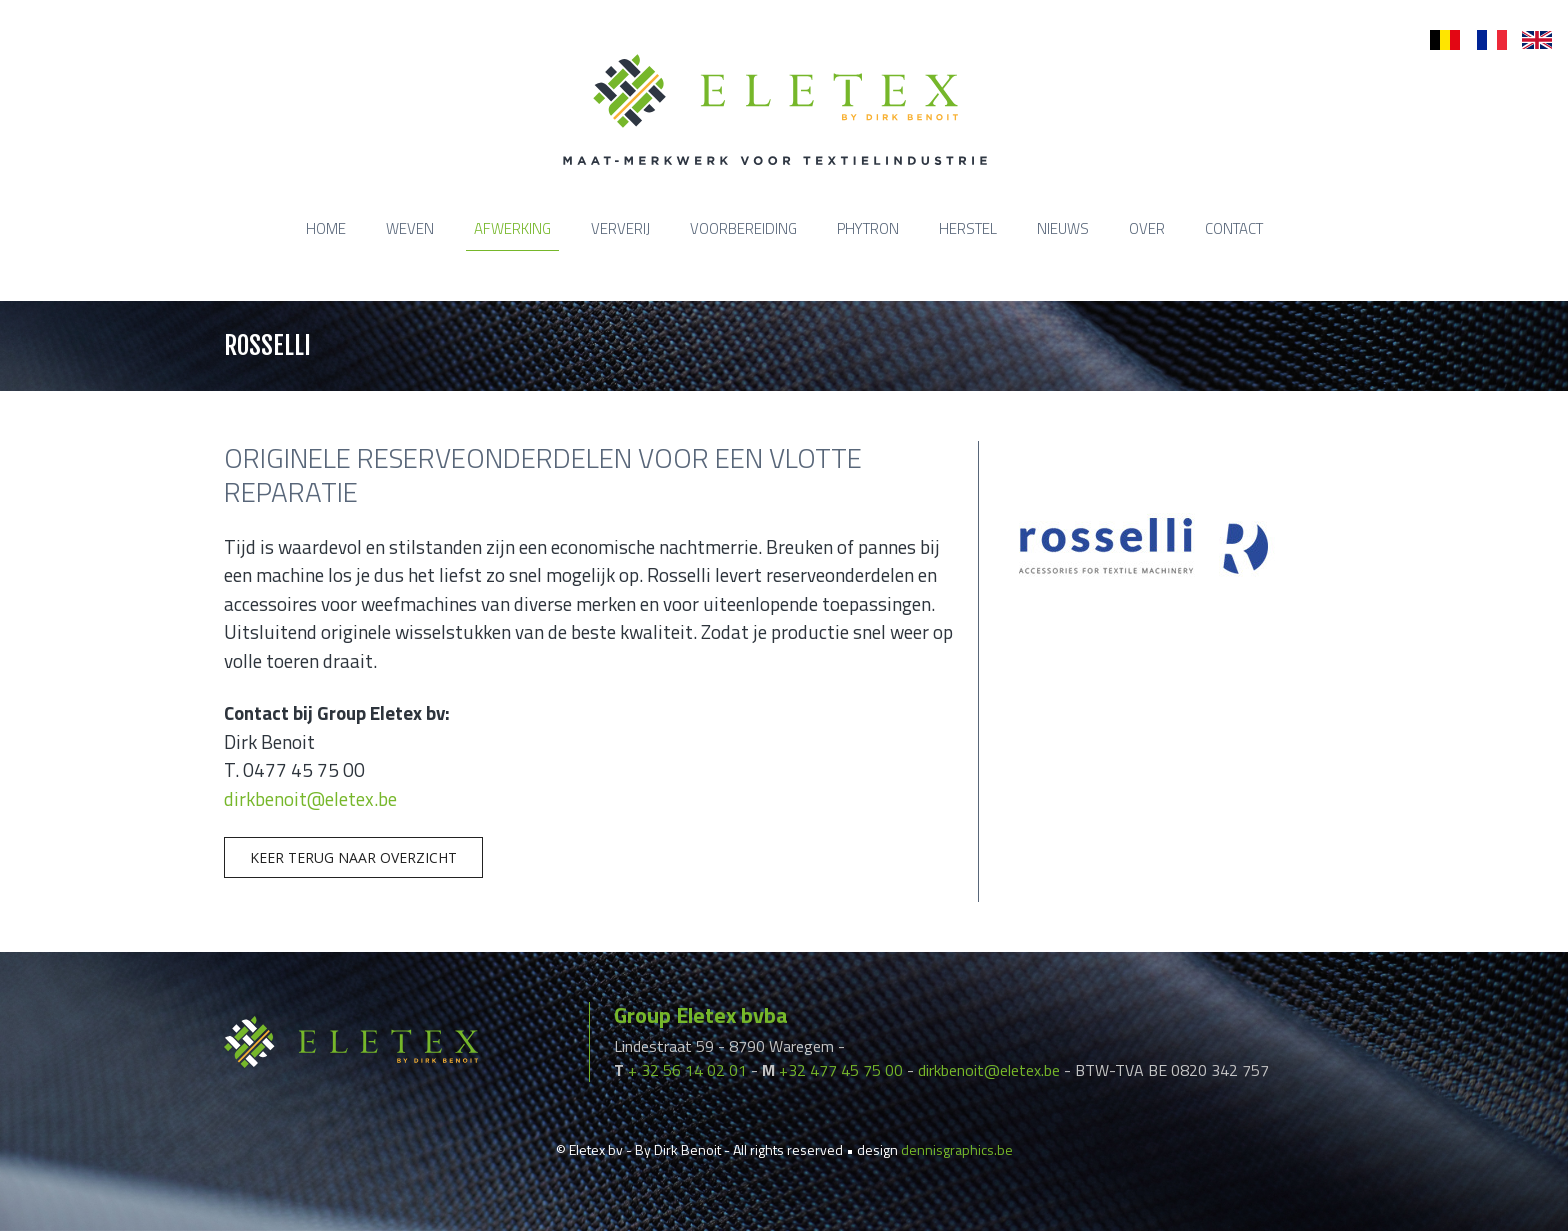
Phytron (868, 228)
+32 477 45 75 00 (841, 1070)
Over (1147, 228)
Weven (410, 228)
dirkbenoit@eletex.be (310, 798)
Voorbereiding (743, 228)
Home (326, 228)
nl (1435, 40)
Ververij (620, 228)
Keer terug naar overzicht (353, 857)
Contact (1234, 228)
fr (1481, 40)
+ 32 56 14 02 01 (687, 1070)
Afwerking (512, 228)
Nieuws (1063, 228)
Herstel (968, 228)
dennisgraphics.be (957, 1149)
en (1530, 40)
